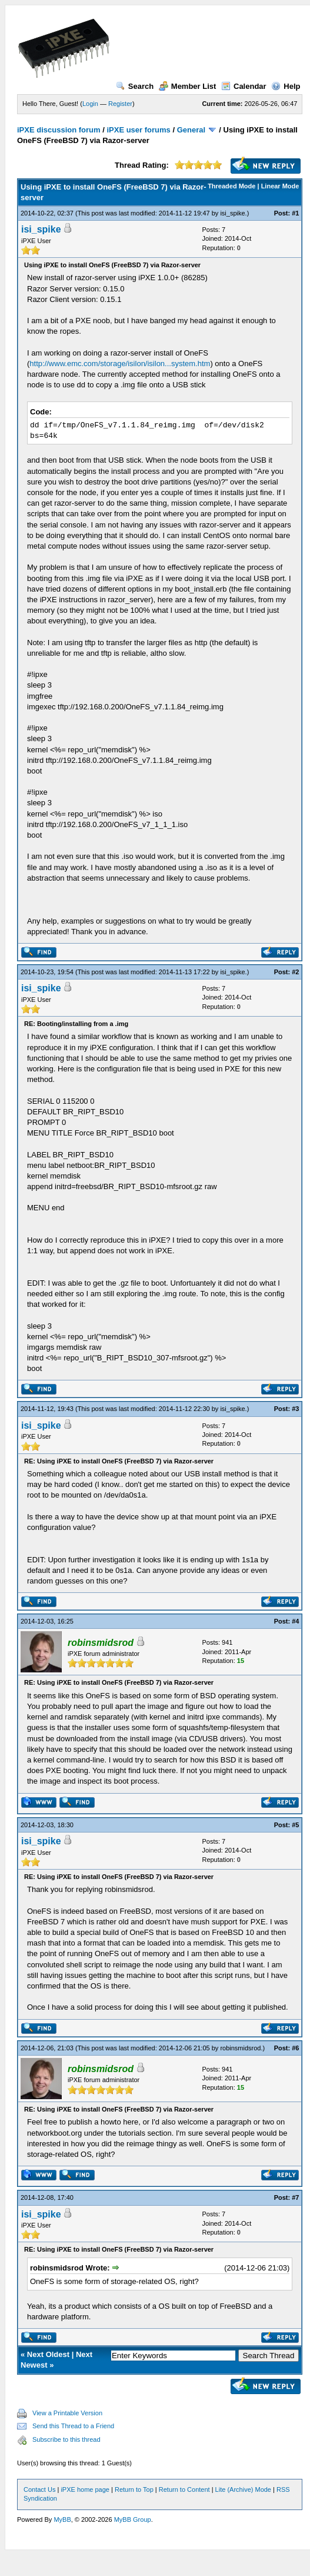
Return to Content (184, 2489)
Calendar (243, 86)
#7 (295, 2197)
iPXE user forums (138, 129)
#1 (295, 213)
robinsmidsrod (240, 2047)
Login (90, 103)
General (191, 129)
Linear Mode (280, 186)
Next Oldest (48, 2354)
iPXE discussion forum (59, 129)
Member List (187, 86)
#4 (295, 1621)
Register (120, 103)
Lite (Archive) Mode (243, 2489)
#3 (295, 1408)
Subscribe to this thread (66, 2439)
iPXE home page (85, 2489)
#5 (295, 1824)
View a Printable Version (67, 2412)
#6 (295, 2047)
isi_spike (232, 213)
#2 (295, 971)
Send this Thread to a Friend (73, 2425)
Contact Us (39, 2489)
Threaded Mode (231, 186)
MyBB (62, 2519)
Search (135, 86)
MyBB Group (132, 2519)
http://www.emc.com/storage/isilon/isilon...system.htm (119, 363)
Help (285, 86)
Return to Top (134, 2489)
